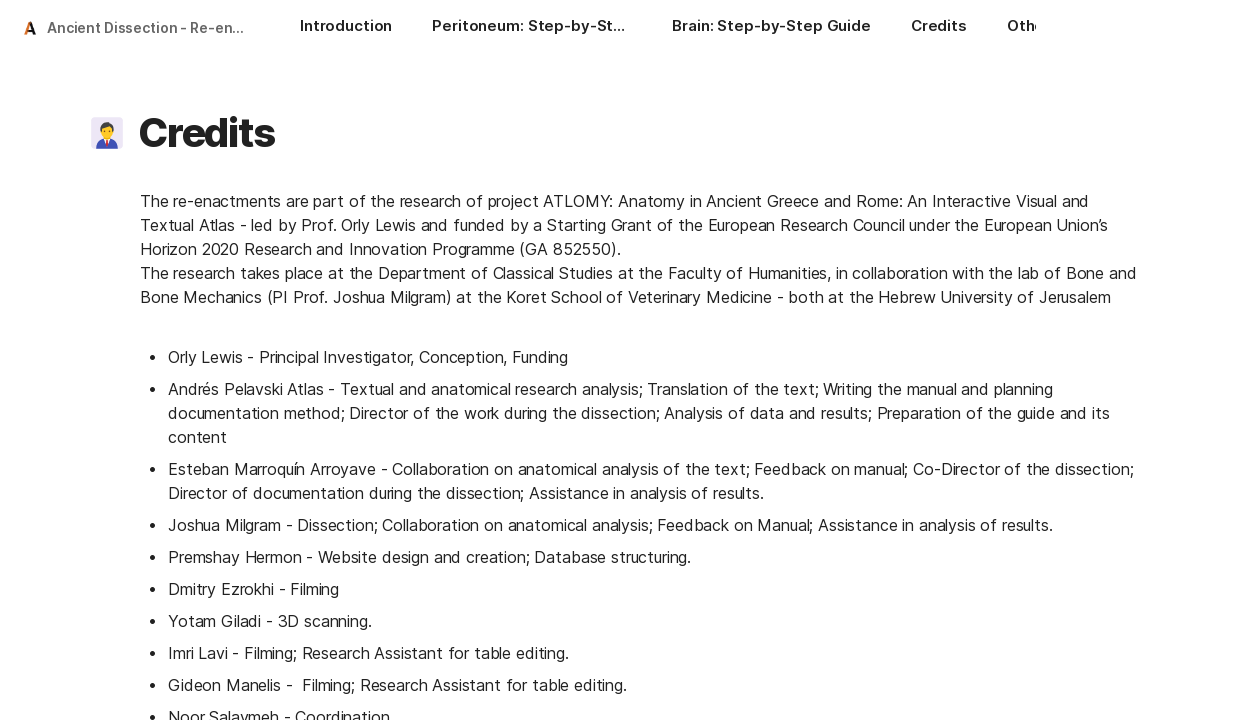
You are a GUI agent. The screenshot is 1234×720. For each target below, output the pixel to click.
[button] (107, 133)
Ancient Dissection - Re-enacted (153, 27)
